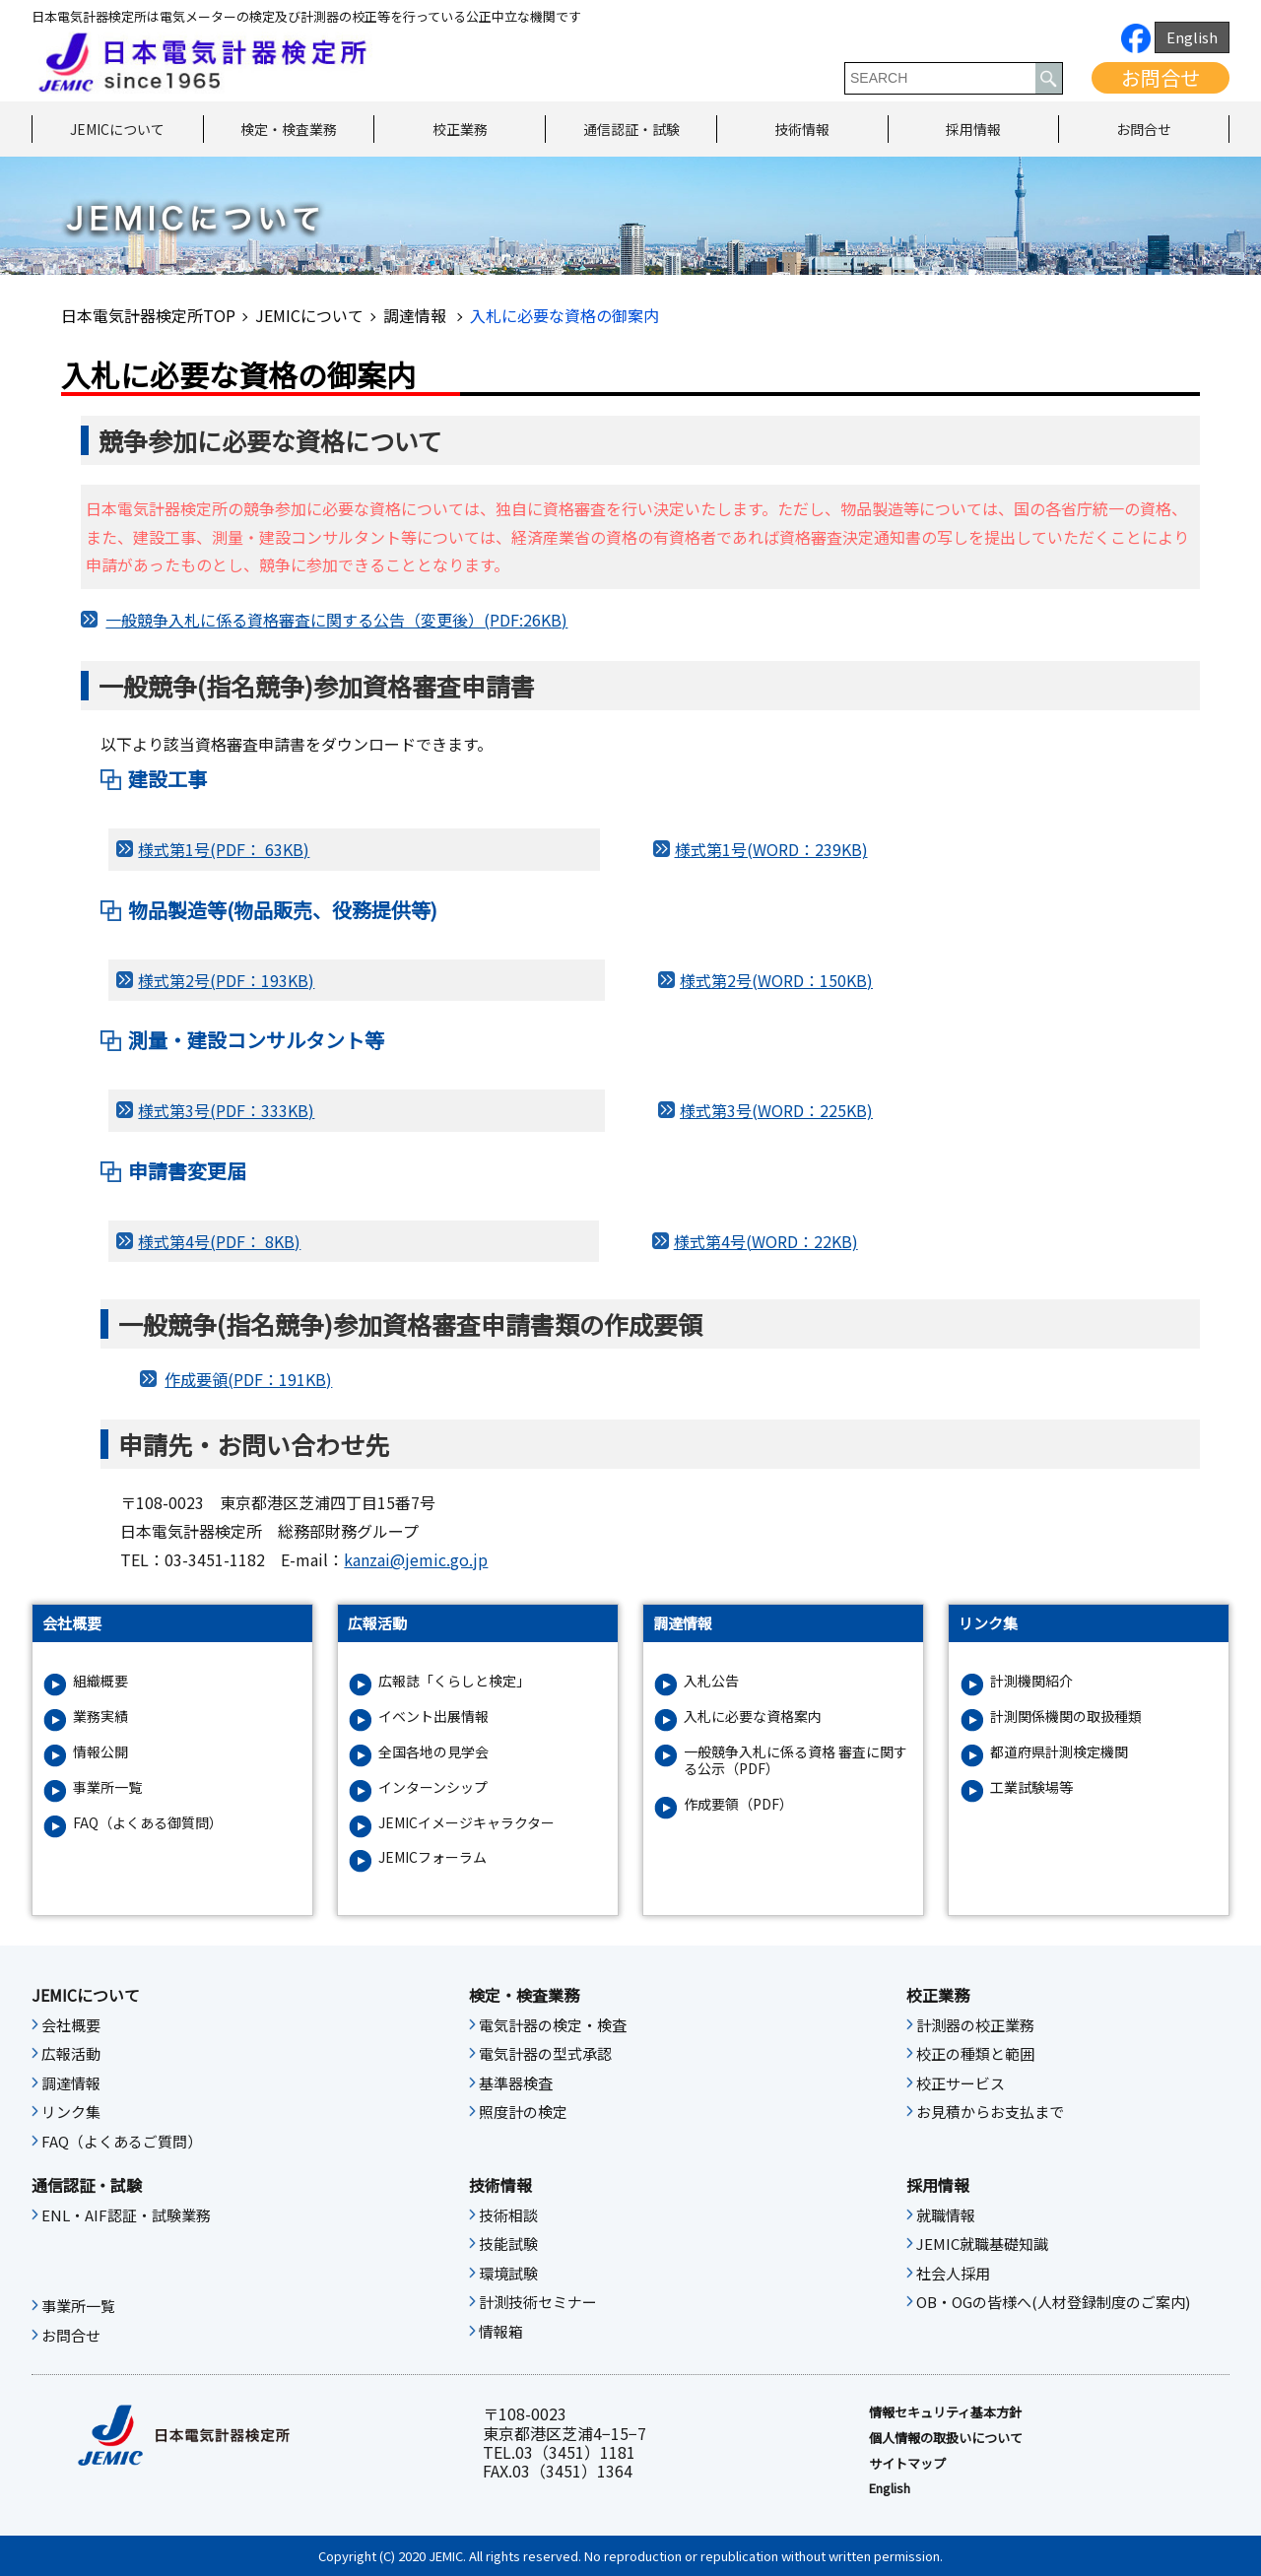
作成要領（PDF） (738, 1804)
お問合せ (1160, 77)
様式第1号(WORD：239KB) (771, 849)
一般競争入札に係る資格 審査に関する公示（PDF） (795, 1760)
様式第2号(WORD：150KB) (776, 980)
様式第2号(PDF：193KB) (226, 980)
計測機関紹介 (1031, 1681)
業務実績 (100, 1716)
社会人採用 (953, 2273)
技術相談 (508, 2215)
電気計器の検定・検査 (553, 2025)
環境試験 (508, 2273)
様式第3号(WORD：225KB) (776, 1110)
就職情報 (945, 2215)
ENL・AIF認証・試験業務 (126, 2215)
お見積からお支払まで (990, 2112)
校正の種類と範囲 (975, 2054)
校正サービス (960, 2083)
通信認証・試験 (631, 129)
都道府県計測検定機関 (1059, 1752)
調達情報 (416, 315)
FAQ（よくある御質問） (148, 1823)
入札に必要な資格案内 (753, 1716)
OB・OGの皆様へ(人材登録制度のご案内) (1053, 2302)
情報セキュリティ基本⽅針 (945, 2412)
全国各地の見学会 (433, 1752)
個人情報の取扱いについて (946, 2438)
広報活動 (70, 2054)
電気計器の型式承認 (545, 2054)
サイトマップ (907, 2464)
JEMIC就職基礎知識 (982, 2244)
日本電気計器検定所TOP (148, 315)
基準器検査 (516, 2083)
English (1192, 37)
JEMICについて (117, 129)
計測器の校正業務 (975, 2025)
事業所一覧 (107, 1787)
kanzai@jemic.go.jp (416, 1559)
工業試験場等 (1031, 1787)
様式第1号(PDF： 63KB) (223, 849)
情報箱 (501, 2332)
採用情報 (973, 129)
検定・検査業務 (288, 129)
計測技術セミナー (538, 2302)
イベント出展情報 (433, 1716)
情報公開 (100, 1752)
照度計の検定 (523, 2112)
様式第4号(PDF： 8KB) (219, 1241)
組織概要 (100, 1681)
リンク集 (70, 2112)
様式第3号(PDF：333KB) (226, 1110)
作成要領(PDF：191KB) (248, 1379)
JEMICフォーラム (432, 1857)
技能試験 (508, 2244)
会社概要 (70, 2025)
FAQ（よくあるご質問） (121, 2141)
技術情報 (802, 129)
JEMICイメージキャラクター (466, 1823)
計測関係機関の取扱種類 (1066, 1716)
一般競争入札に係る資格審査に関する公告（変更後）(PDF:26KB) (336, 619)
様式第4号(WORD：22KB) (766, 1241)
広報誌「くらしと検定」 (454, 1681)
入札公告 (711, 1681)
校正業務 (460, 129)
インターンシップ (433, 1787)
